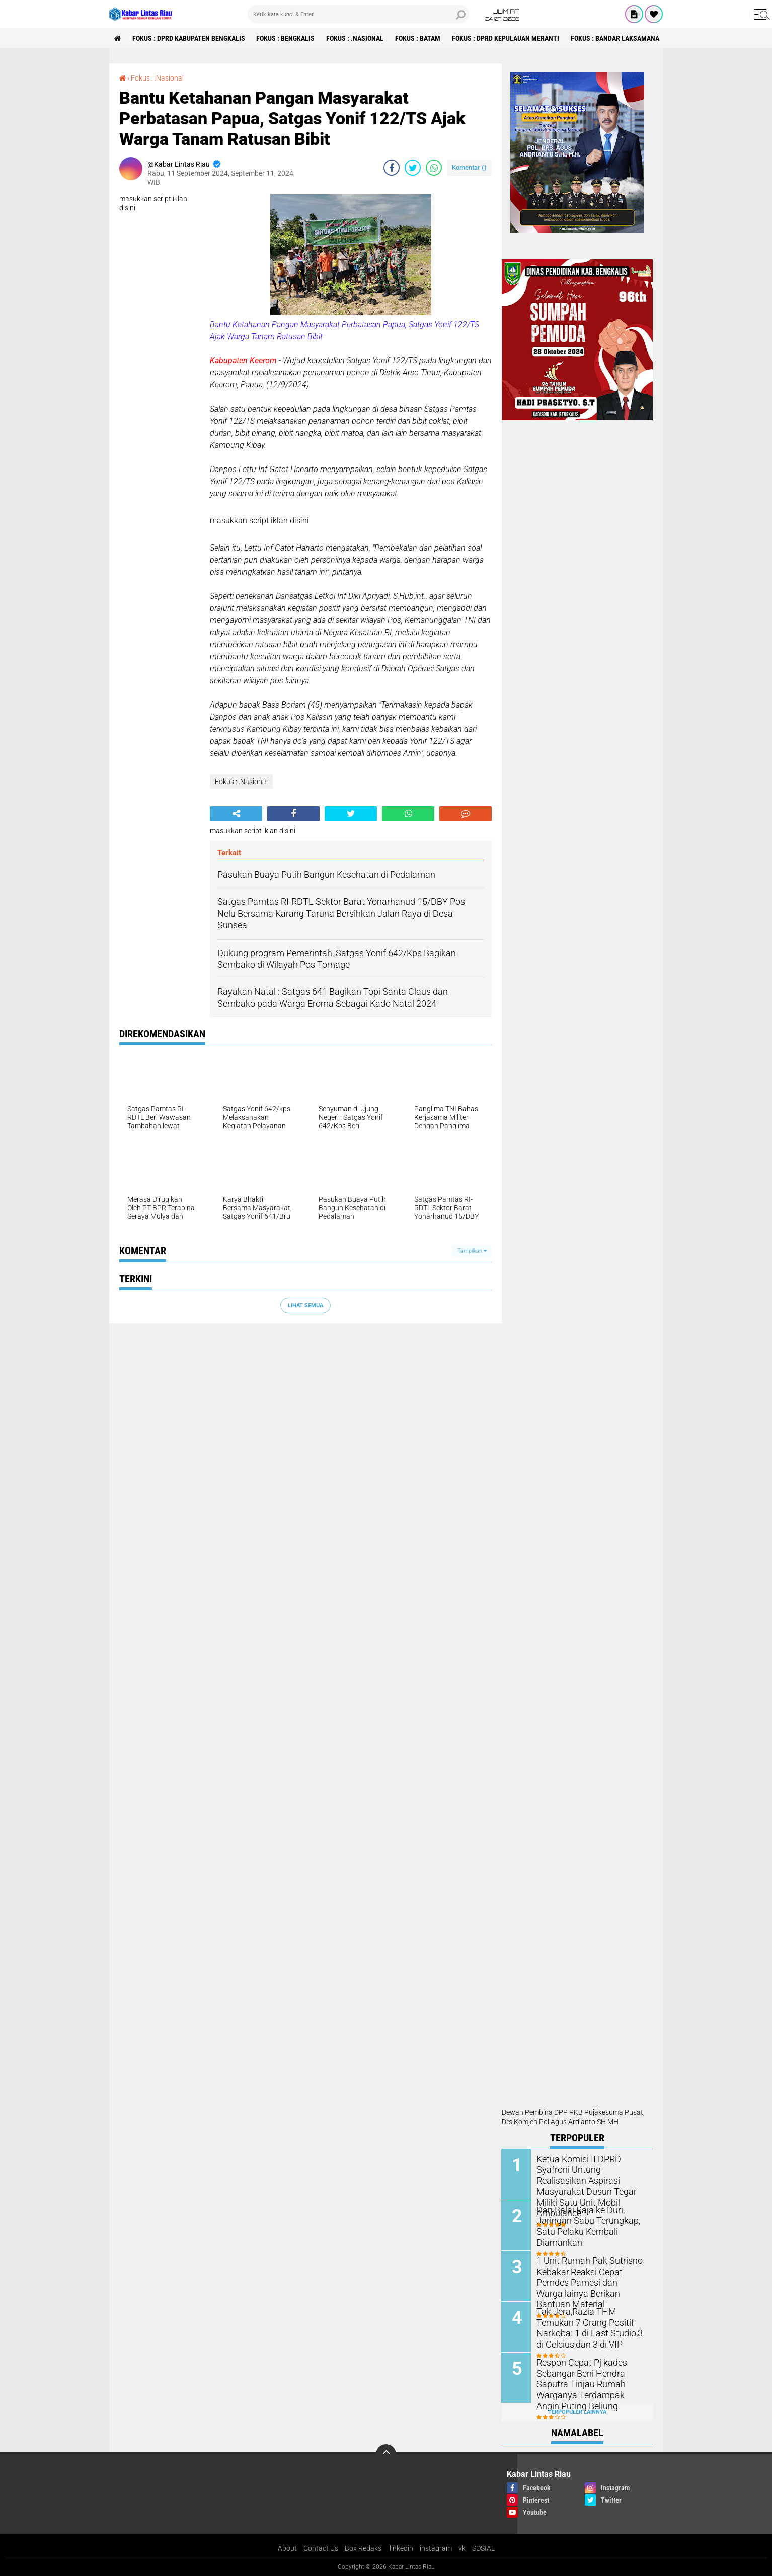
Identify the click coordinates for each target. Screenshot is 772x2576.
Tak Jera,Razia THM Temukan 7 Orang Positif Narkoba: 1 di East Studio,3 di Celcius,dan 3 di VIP (590, 2327)
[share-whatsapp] (434, 168)
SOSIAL (483, 2548)
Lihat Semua (305, 1305)
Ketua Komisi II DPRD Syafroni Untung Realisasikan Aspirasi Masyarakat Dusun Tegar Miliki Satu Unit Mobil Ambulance (590, 2180)
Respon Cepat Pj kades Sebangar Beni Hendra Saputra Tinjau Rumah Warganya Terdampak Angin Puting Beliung (587, 2383)
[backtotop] (386, 2454)
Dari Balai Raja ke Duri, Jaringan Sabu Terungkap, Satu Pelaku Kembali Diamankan (583, 2225)
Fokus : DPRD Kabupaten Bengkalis (188, 38)
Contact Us (320, 2548)
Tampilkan (472, 1250)
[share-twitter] (413, 168)
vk (462, 2548)
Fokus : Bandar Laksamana (615, 38)
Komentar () (469, 167)
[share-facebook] (391, 168)
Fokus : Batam (418, 38)
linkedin (401, 2548)
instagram (436, 2548)
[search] (358, 14)
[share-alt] (236, 813)
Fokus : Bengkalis (286, 38)
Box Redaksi (364, 2548)
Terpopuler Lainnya (577, 2411)
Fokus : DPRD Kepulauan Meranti (506, 38)
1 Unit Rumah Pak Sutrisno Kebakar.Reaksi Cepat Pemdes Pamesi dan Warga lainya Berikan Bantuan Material (591, 2276)
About (287, 2548)
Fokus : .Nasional (355, 38)
